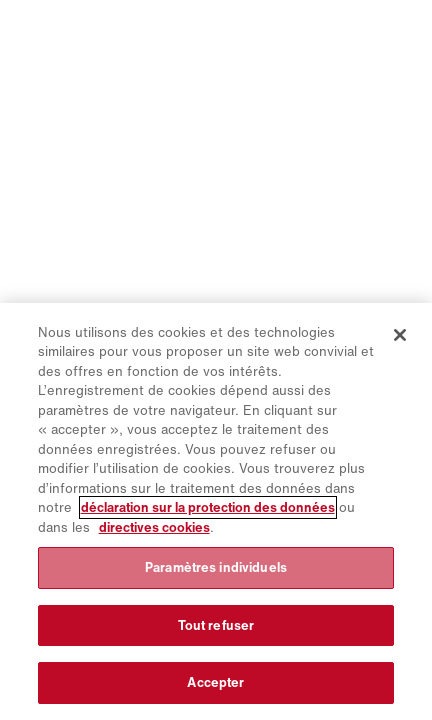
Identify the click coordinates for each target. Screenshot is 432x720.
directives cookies (154, 527)
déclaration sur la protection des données (208, 507)
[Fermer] (400, 335)
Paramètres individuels (216, 567)
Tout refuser (216, 625)
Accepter (215, 682)
